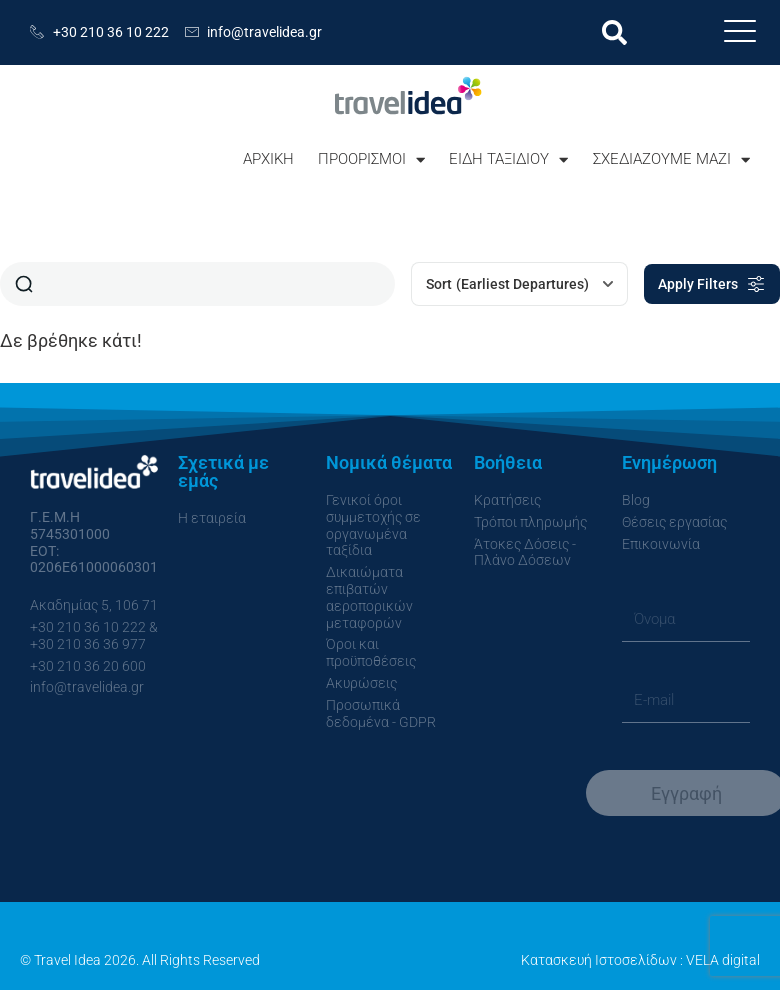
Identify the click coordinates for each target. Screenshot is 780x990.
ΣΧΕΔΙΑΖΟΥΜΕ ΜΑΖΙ (671, 159)
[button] (614, 32)
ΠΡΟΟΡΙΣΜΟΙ (371, 159)
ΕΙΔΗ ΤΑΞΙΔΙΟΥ (508, 159)
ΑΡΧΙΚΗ (268, 159)
